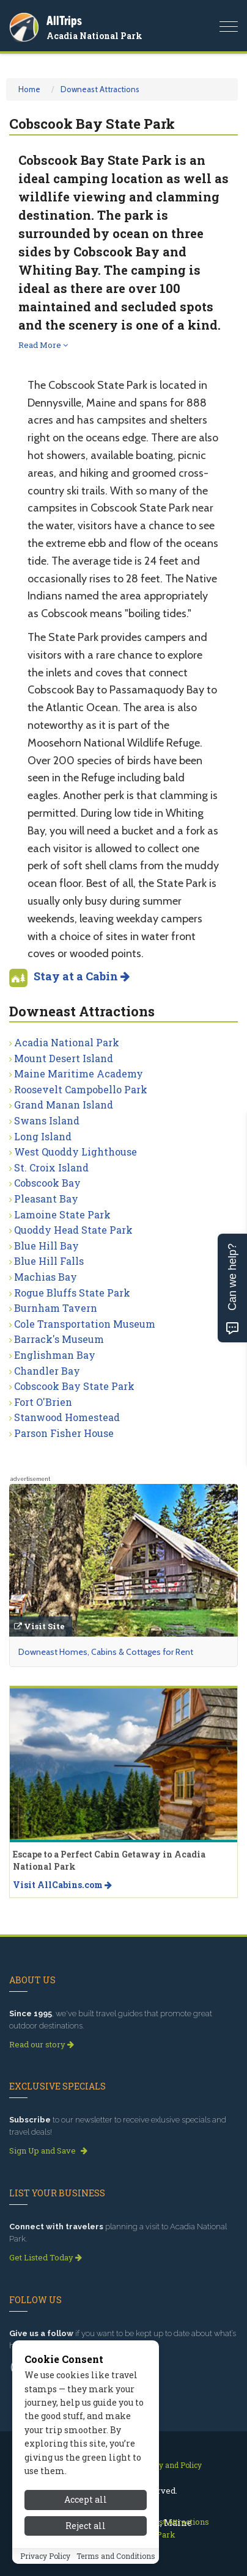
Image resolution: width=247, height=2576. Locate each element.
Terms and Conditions (115, 2556)
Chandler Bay (47, 1370)
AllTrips (64, 20)
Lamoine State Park (62, 1214)
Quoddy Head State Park (73, 1229)
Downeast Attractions (100, 89)
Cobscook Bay (47, 1182)
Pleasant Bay (46, 1198)
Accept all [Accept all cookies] (85, 2499)
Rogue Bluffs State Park (72, 1292)
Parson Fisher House (64, 1433)
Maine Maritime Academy (78, 1073)
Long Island (43, 1136)
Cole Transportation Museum (84, 1323)
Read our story (41, 2044)
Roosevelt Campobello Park (80, 1089)
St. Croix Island (51, 1167)
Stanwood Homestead (67, 1417)
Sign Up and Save (48, 2150)
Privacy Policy (45, 2556)
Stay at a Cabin (82, 976)
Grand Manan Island (63, 1104)
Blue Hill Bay (46, 1245)
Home (29, 89)
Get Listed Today (45, 2257)
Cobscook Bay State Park (74, 1386)
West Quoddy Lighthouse (75, 1151)
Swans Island (46, 1120)
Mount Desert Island (63, 1058)
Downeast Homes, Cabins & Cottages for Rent (105, 1651)
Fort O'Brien (43, 1401)
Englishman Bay (54, 1354)
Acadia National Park (94, 36)
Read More (43, 344)
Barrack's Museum (59, 1339)
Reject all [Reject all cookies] (85, 2525)
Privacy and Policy (169, 2465)
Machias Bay (45, 1276)
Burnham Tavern (55, 1307)
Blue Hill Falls (49, 1260)
